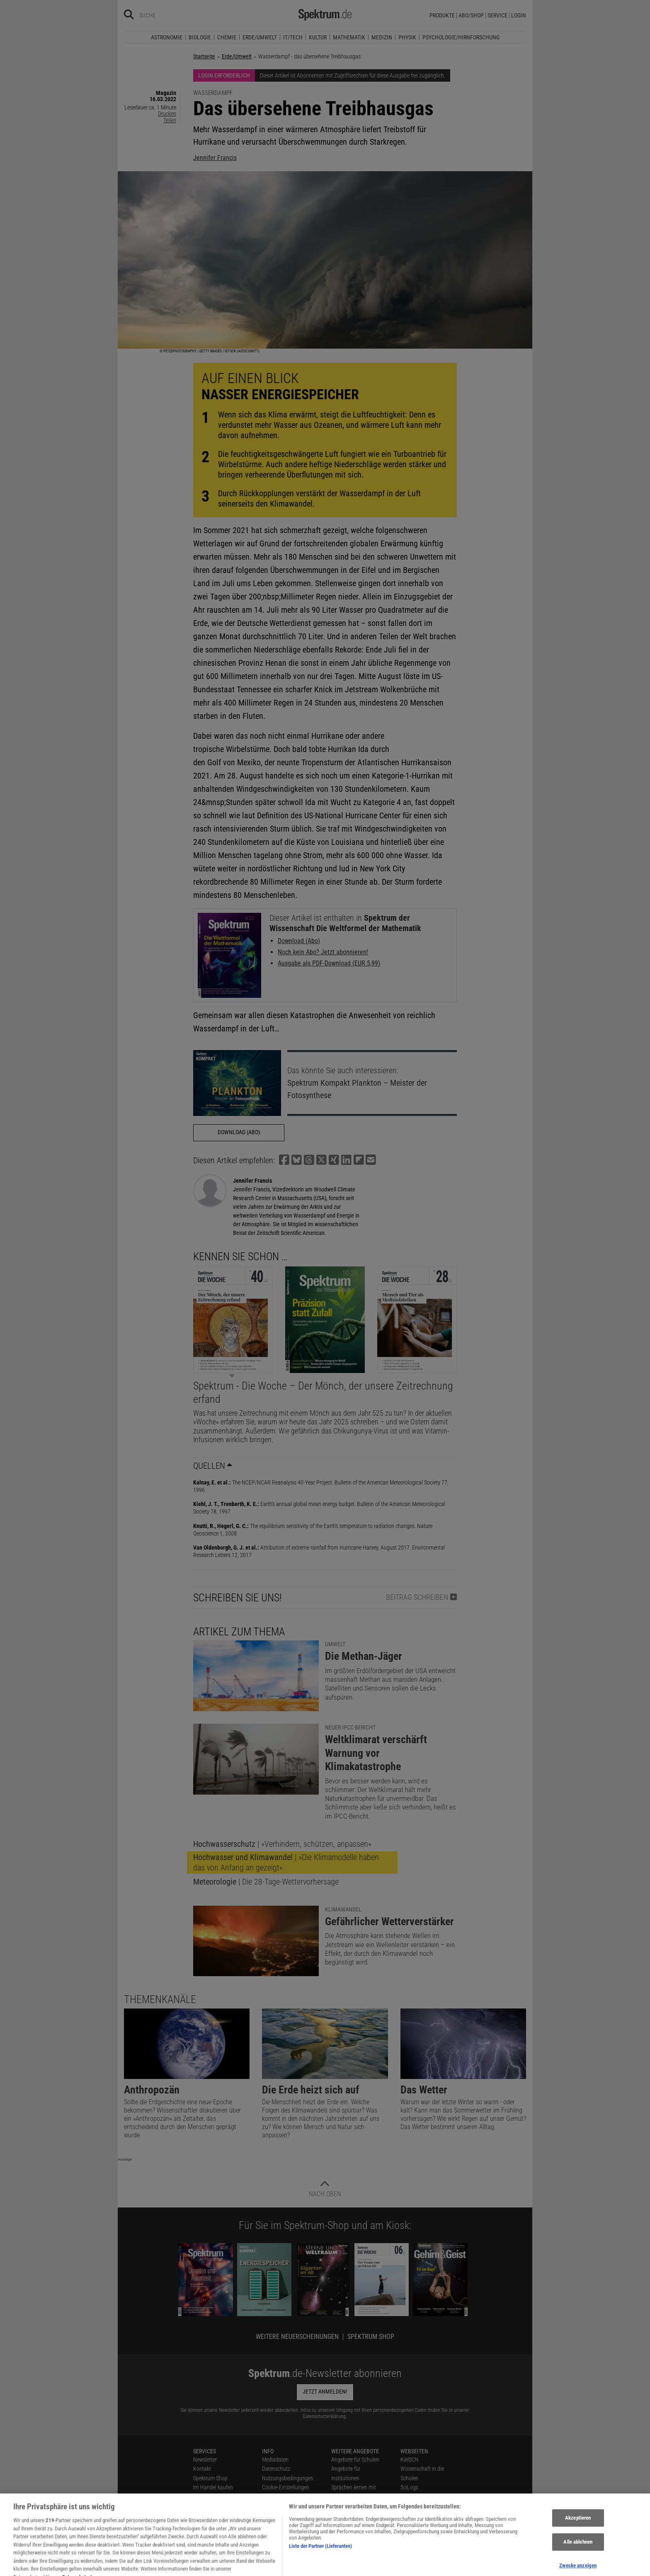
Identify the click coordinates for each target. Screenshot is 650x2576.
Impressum (274, 2533)
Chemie (226, 37)
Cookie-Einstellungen (285, 2487)
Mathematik (349, 37)
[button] (284, 1160)
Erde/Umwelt (260, 37)
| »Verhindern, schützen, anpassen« (282, 1844)
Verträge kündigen (213, 2506)
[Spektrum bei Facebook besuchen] (229, 2567)
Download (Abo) (299, 941)
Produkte (442, 15)
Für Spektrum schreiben (357, 2515)
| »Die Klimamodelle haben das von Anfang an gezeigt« (286, 1862)
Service (497, 15)
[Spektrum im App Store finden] (293, 2567)
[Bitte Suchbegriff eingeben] (169, 15)
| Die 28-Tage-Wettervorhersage (266, 1882)
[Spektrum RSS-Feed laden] (283, 2567)
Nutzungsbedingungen (287, 2478)
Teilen (169, 120)
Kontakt (202, 2468)
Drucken (167, 113)
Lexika (338, 2506)
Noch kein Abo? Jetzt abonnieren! (323, 952)
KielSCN (409, 2459)
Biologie (200, 37)
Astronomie (166, 37)
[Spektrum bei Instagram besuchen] (251, 2567)
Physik (407, 37)
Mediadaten (275, 2459)
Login (518, 15)
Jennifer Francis (215, 158)
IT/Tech (293, 37)
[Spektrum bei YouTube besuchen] (262, 2567)
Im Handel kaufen (213, 2487)
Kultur (318, 37)
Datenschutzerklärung (324, 2416)
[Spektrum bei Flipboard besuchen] (272, 2567)
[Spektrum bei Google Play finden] (305, 2567)
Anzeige (125, 2159)
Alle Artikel (274, 2524)
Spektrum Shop (370, 2336)
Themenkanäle (160, 1999)
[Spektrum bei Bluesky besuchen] (240, 2567)
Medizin (381, 37)
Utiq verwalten (278, 2497)
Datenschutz (276, 2468)
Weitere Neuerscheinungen (297, 2336)
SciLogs (409, 2487)
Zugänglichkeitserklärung (359, 2524)
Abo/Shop (471, 15)
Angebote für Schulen (355, 2459)
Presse (200, 2497)
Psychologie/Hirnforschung (461, 37)
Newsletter (205, 2459)
